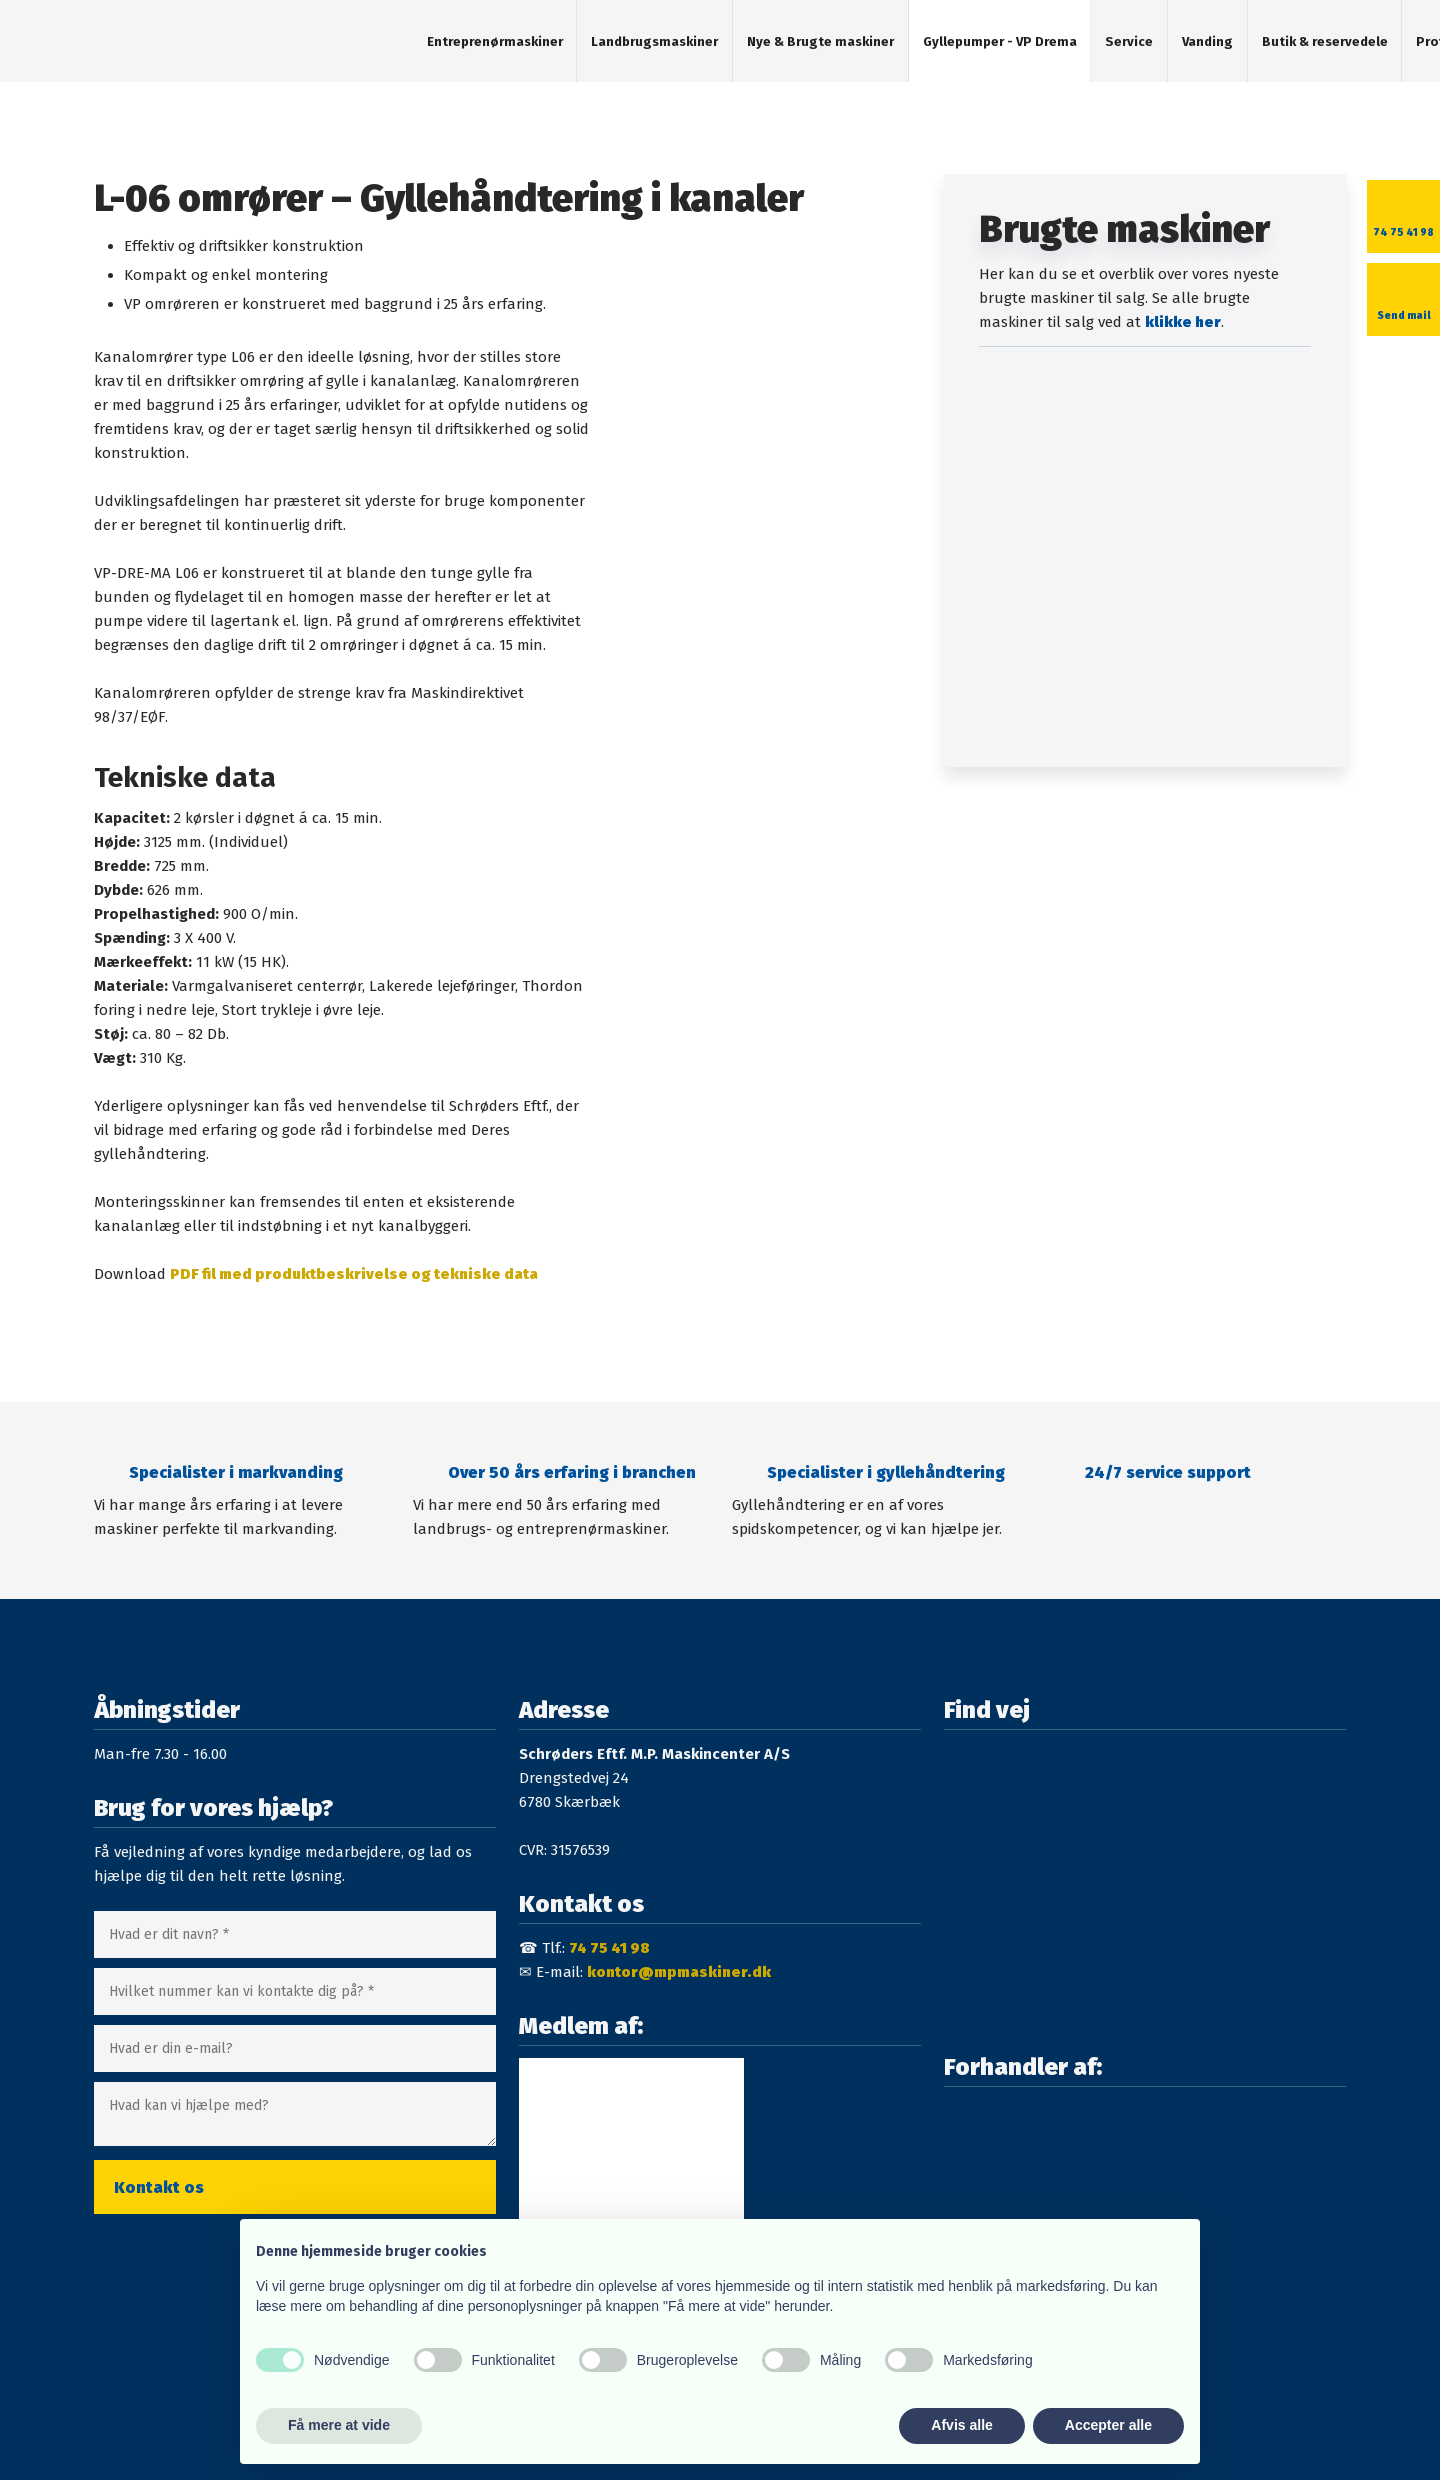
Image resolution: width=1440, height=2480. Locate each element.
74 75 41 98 (609, 1948)
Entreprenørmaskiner (495, 41)
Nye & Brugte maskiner (820, 41)
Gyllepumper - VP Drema (1000, 41)
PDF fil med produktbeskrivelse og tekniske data (354, 1274)
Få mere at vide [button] (339, 2425)
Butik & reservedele (1325, 41)
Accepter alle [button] (1108, 2425)
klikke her (1183, 322)
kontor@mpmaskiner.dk (679, 1972)
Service (1129, 41)
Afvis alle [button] (961, 2425)
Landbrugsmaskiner (654, 41)
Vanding (1207, 41)
